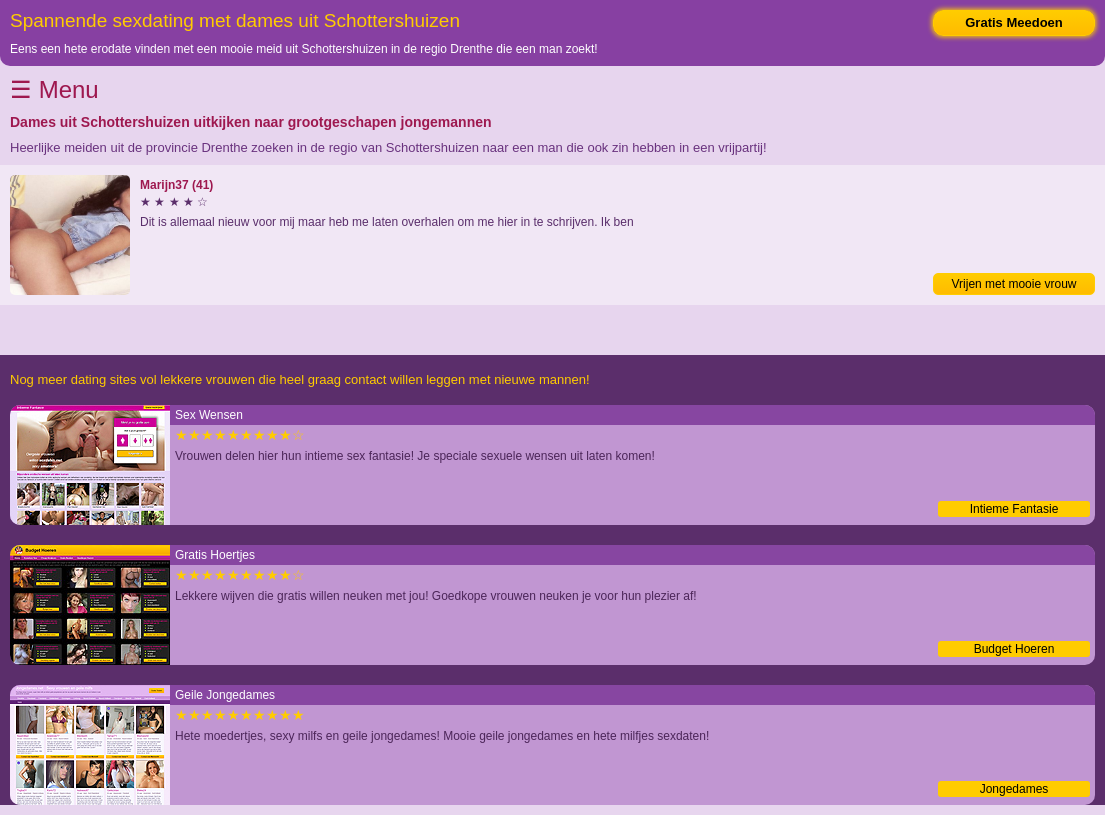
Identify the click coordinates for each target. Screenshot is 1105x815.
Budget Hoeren (1014, 649)
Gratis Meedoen (1014, 22)
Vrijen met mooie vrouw (1014, 284)
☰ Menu (54, 89)
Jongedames (1014, 789)
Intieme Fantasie (1014, 509)
